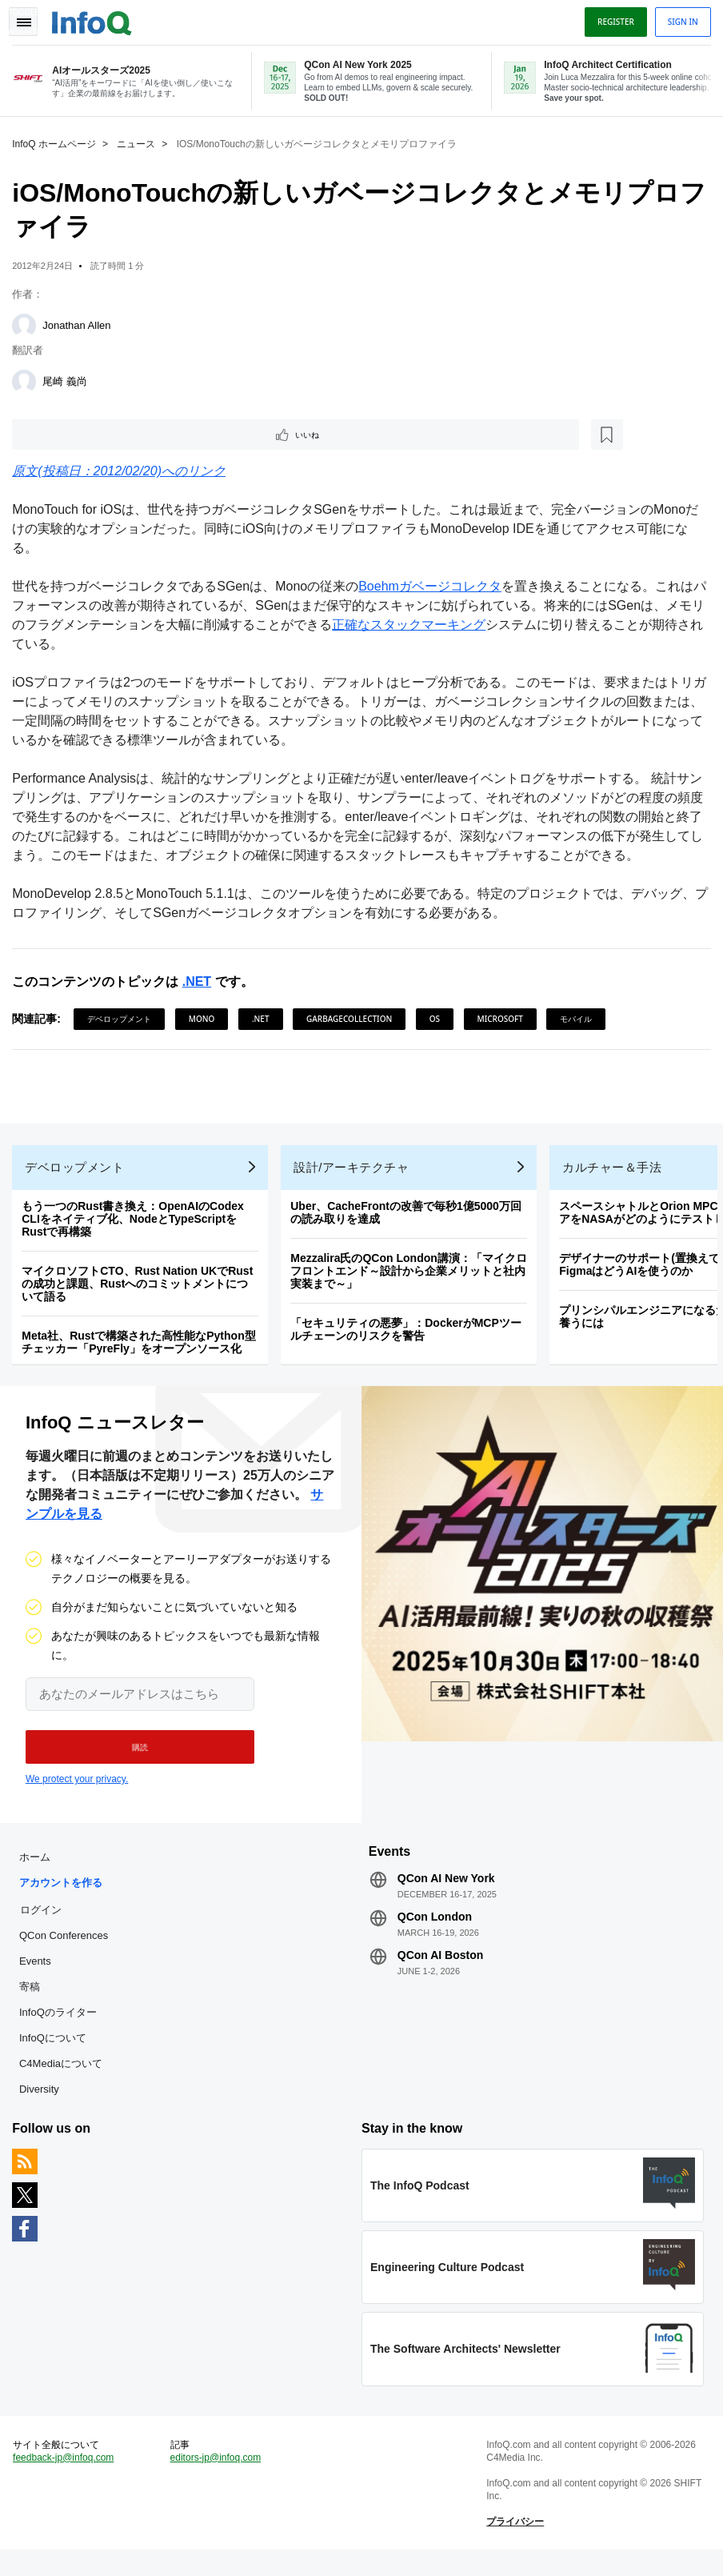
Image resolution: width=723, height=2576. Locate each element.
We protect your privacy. (77, 1790)
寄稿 (33, 2002)
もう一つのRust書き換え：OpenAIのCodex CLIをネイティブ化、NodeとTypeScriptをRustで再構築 (137, 1226)
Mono (206, 1018)
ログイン (45, 1924)
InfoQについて (56, 2053)
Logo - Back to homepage (96, 17)
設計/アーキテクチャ (355, 1174)
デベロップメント (123, 1018)
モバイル (580, 1018)
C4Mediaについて (64, 2079)
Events (39, 1976)
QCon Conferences (67, 1951)
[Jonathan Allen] (28, 322)
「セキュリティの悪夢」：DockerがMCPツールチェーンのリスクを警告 (409, 1336)
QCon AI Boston (440, 1970)
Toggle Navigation (30, 18)
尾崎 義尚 (68, 378)
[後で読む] (115, 433)
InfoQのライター (62, 2027)
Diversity (43, 2104)
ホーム (38, 1872)
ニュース (140, 140)
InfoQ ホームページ (58, 140)
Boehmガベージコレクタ (433, 586)
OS (438, 1018)
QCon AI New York (446, 1893)
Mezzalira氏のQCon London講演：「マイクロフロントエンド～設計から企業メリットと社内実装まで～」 (412, 1278)
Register (611, 18)
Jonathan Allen (80, 322)
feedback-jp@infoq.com (67, 2480)
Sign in (679, 18)
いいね (61, 433)
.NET (200, 981)
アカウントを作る (64, 1898)
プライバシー (514, 2544)
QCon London (434, 1931)
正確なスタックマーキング (438, 624)
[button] (134, 1758)
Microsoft (503, 1018)
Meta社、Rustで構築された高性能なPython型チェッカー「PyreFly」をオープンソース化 (142, 1349)
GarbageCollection (353, 1018)
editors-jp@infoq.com (217, 2480)
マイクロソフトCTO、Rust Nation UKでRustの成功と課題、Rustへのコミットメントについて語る (141, 1291)
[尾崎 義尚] (28, 379)
